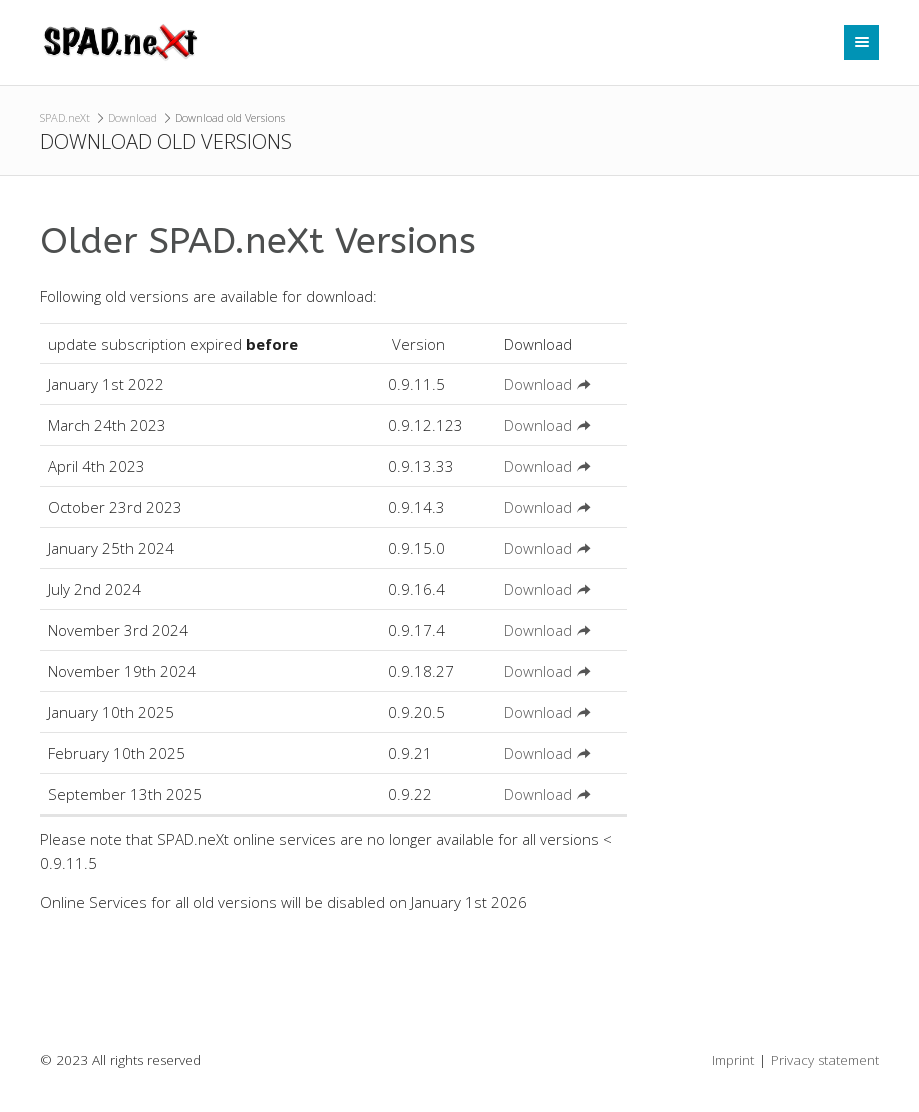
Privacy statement (825, 1060)
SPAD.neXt (65, 117)
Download (132, 117)
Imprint (733, 1060)
